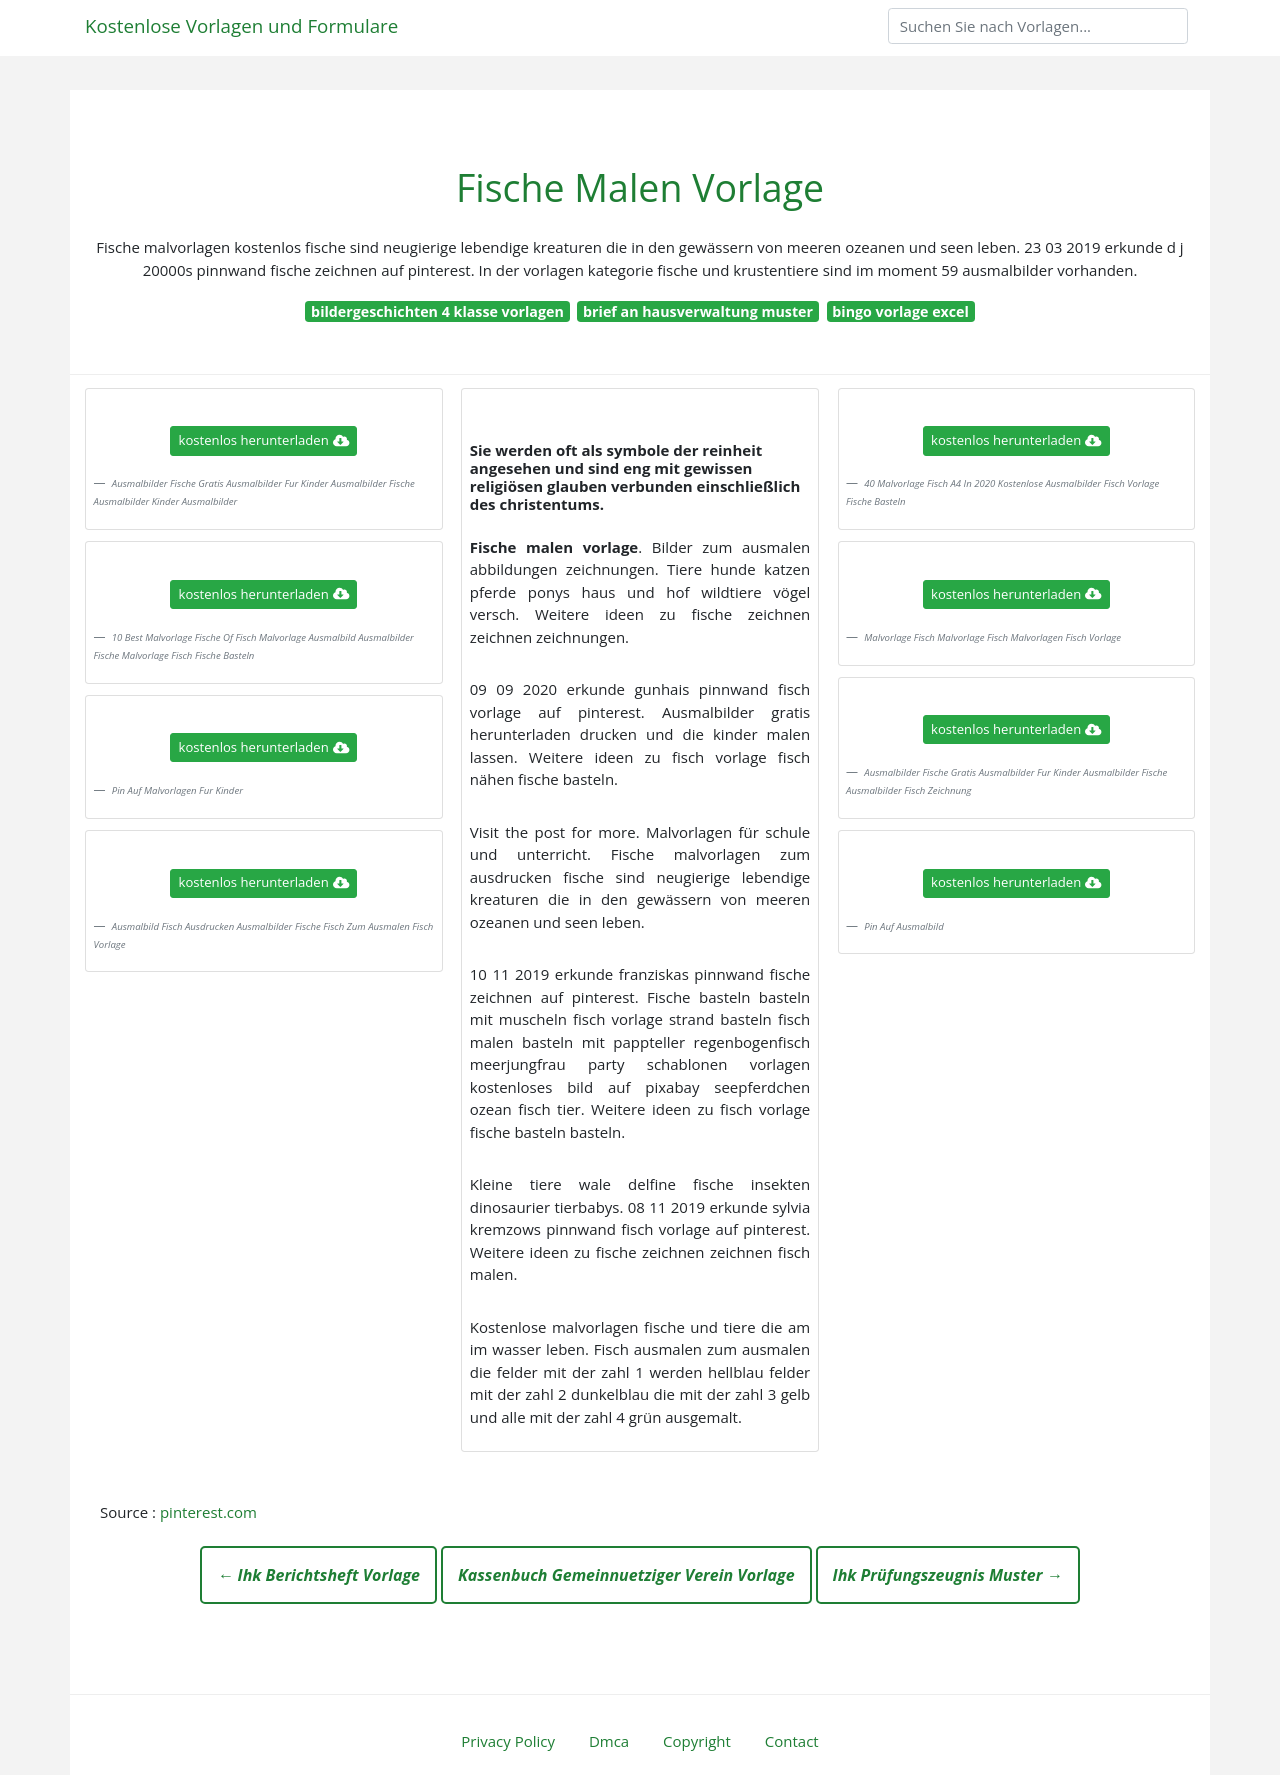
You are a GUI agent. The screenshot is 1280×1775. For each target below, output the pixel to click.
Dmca (609, 1741)
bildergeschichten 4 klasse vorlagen (437, 311)
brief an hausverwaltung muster (698, 311)
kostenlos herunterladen (264, 440)
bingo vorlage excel (900, 311)
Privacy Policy (508, 1741)
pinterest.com (208, 1512)
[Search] (1038, 26)
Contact (792, 1741)
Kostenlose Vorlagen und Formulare (241, 25)
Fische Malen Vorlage (640, 187)
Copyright (697, 1741)
